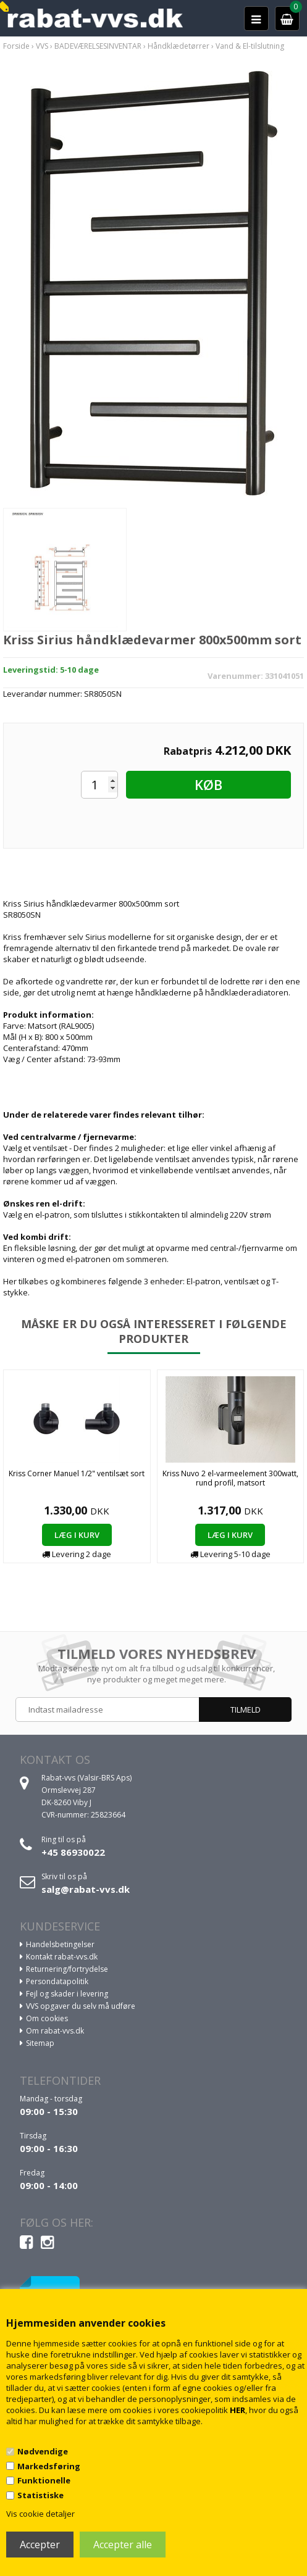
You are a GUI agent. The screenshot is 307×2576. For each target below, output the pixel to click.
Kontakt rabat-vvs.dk (62, 1956)
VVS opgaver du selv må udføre (80, 2006)
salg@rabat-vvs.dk (85, 1889)
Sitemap (40, 2043)
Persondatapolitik (57, 1981)
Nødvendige (42, 2451)
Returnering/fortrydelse (67, 1969)
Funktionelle (43, 2480)
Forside (16, 46)
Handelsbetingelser (60, 1944)
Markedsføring (48, 2466)
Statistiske (40, 2495)
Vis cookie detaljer (40, 2513)
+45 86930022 (73, 1852)
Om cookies (47, 2018)
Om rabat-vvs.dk (55, 2030)
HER (237, 2410)
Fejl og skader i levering (67, 1993)
